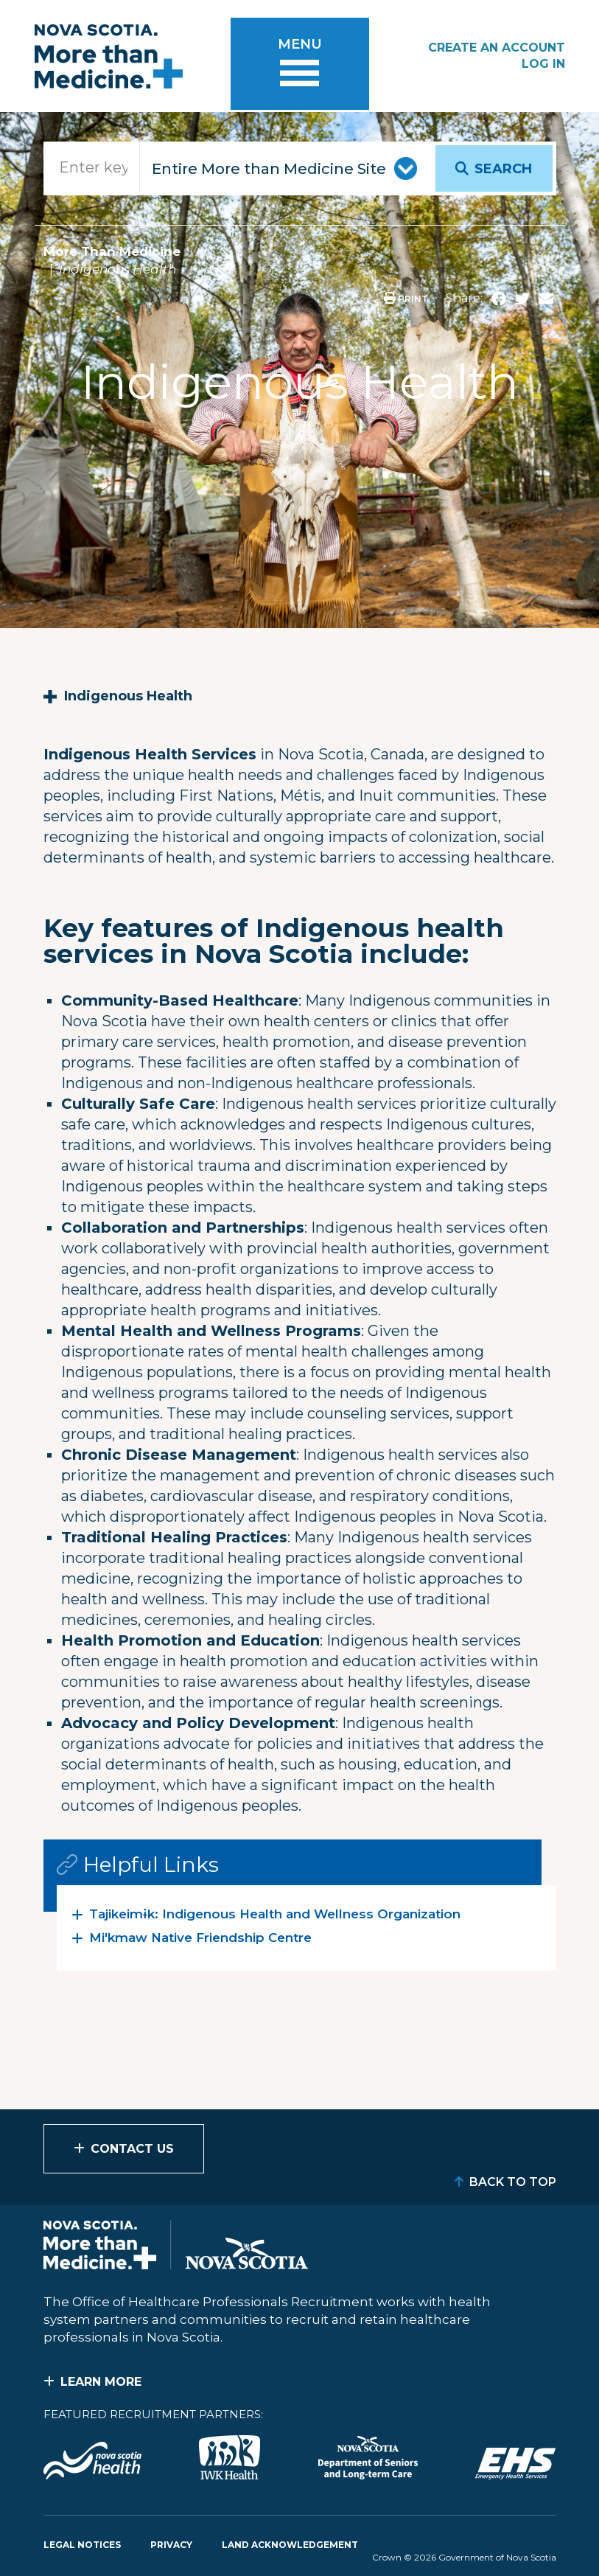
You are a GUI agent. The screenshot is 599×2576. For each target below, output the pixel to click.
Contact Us (132, 2149)
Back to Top (512, 2182)
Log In (543, 64)
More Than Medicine (112, 251)
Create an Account (496, 48)
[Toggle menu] (300, 66)
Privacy (171, 2544)
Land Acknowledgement (290, 2544)
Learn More (100, 2382)
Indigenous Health (128, 696)
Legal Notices (82, 2544)
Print (406, 298)
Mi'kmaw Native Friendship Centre (200, 1937)
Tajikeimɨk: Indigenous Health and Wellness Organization (274, 1914)
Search (503, 169)
